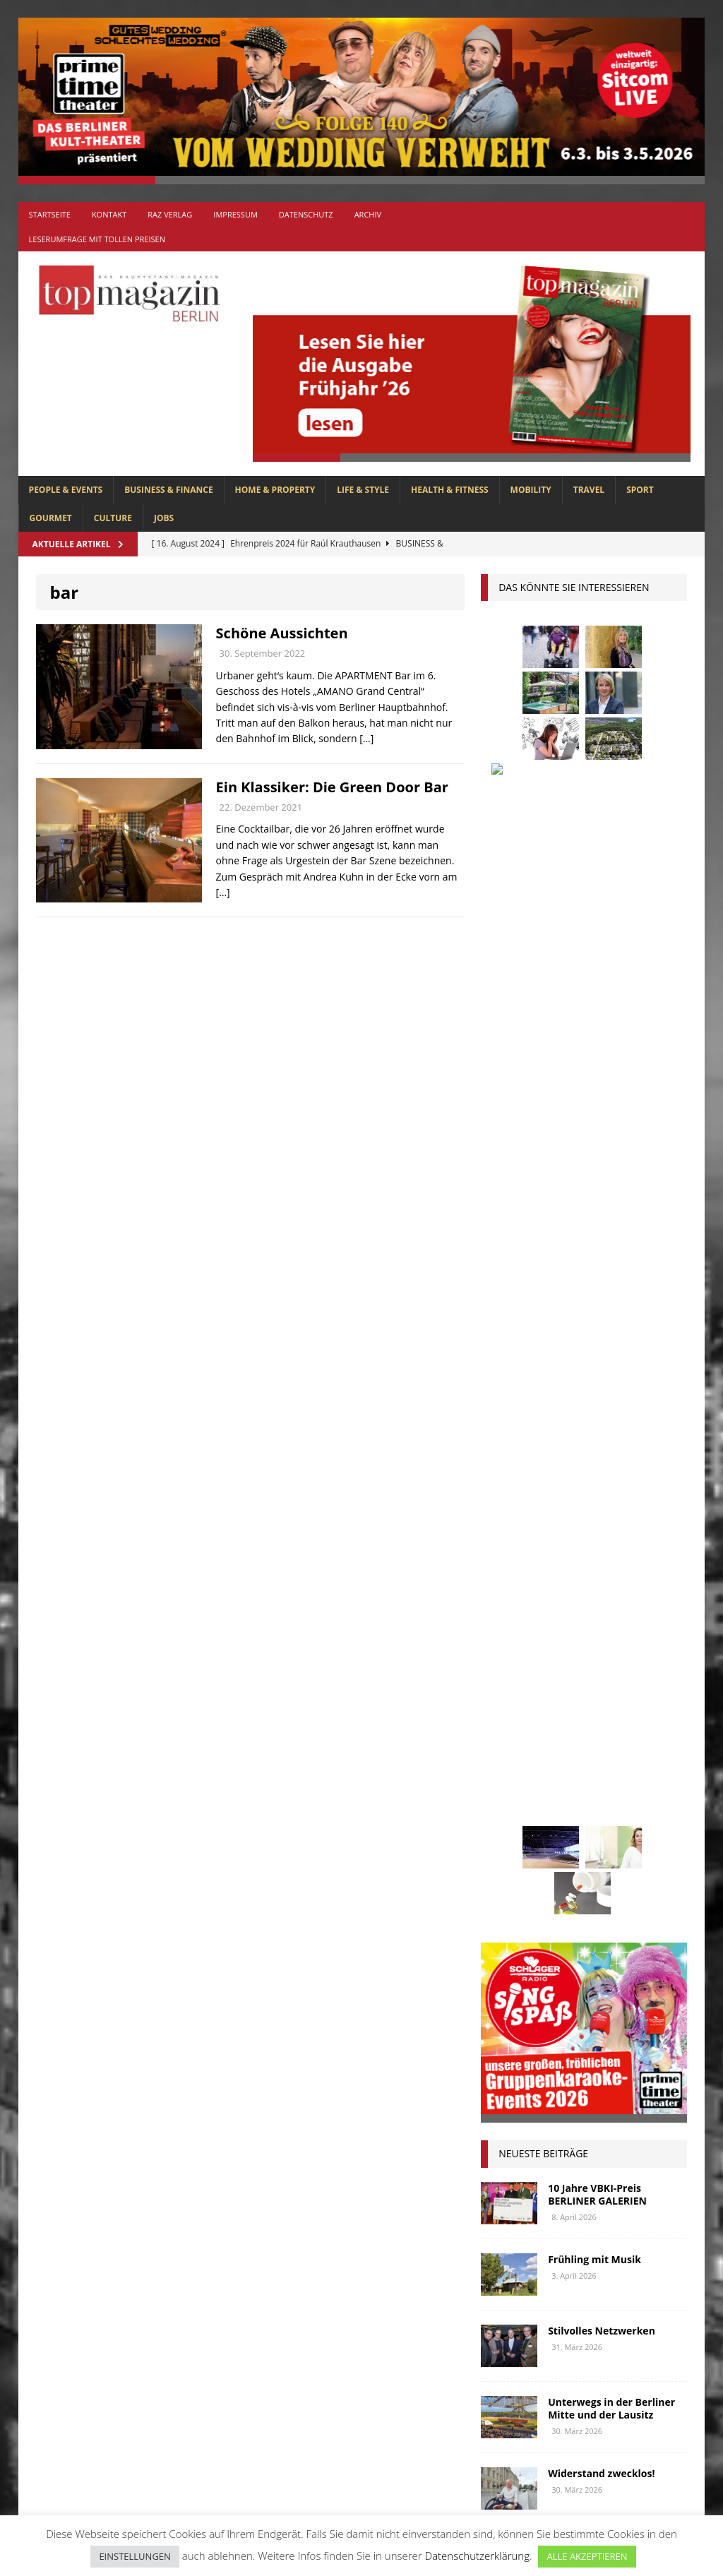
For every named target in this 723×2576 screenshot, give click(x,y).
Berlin (640, 1557)
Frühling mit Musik (594, 1196)
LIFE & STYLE (363, 490)
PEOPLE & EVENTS (66, 490)
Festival (507, 1636)
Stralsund (513, 1898)
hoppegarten (635, 1662)
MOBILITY (530, 490)
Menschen (638, 1767)
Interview (584, 1688)
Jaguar (642, 1688)
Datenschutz (306, 214)
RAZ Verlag (170, 214)
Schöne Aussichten (282, 633)
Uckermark (584, 1898)
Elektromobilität (529, 1609)
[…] (366, 738)
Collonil (569, 1583)
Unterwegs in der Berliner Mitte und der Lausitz (611, 1345)
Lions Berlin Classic (535, 1740)
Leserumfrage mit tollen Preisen (97, 239)
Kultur (505, 1714)
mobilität (511, 1793)
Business (508, 1583)
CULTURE (113, 518)
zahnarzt (510, 1951)
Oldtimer (510, 1819)
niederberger (586, 1793)
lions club (627, 1740)
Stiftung (619, 1872)
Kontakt (109, 214)
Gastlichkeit (574, 1636)
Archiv (367, 214)
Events (607, 1609)
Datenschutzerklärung (477, 2555)
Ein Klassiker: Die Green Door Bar (332, 787)
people (617, 1819)
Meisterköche (562, 1767)
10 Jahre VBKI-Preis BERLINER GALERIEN (597, 1132)
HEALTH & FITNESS (450, 490)
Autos (502, 1557)
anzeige (556, 1531)
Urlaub (647, 1898)
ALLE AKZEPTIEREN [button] (586, 2556)
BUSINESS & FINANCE (168, 490)
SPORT (640, 490)
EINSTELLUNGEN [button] (134, 2556)
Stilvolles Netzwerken (601, 1268)
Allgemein (224, 2248)
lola (499, 1767)
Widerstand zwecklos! (601, 1410)
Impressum (235, 214)
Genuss (640, 1636)
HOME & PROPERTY (275, 490)
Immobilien (514, 1688)
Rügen (503, 1872)
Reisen (616, 1845)
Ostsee (566, 1819)
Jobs (164, 518)
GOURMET (51, 518)
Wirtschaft (571, 1925)
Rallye (503, 1845)
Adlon (503, 1531)
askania (612, 1531)
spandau (557, 1872)
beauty (589, 1557)
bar (544, 1557)
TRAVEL (588, 490)
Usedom (506, 1925)
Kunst (556, 1714)
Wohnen (637, 1925)
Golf (572, 1662)
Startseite (50, 214)
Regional (560, 1845)
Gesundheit (515, 1662)
